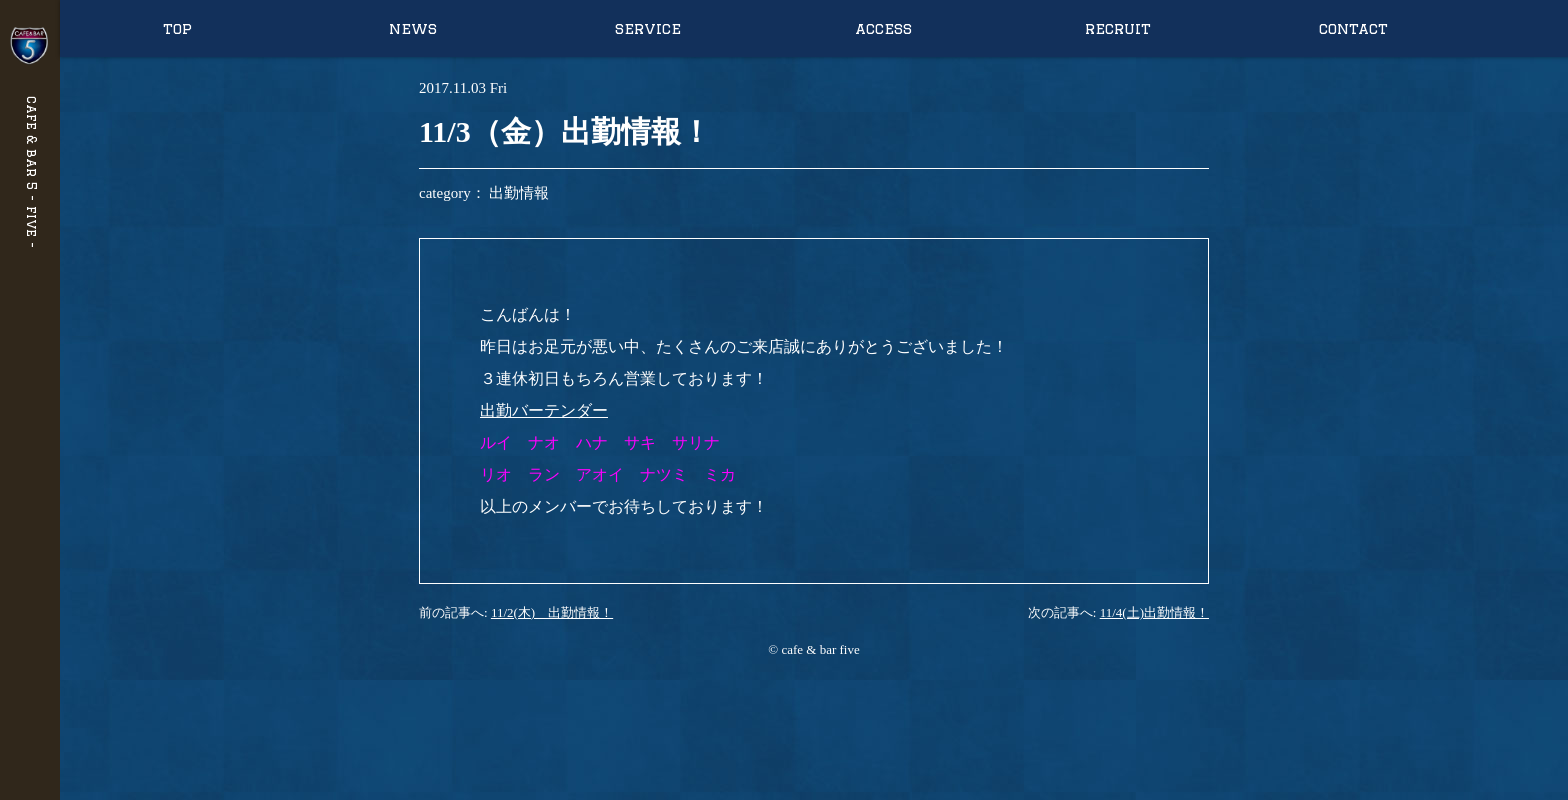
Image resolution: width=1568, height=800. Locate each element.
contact (1353, 28)
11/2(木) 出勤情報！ (552, 612)
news (413, 28)
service (648, 28)
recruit (1118, 28)
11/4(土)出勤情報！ (1154, 612)
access (883, 28)
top (177, 28)
